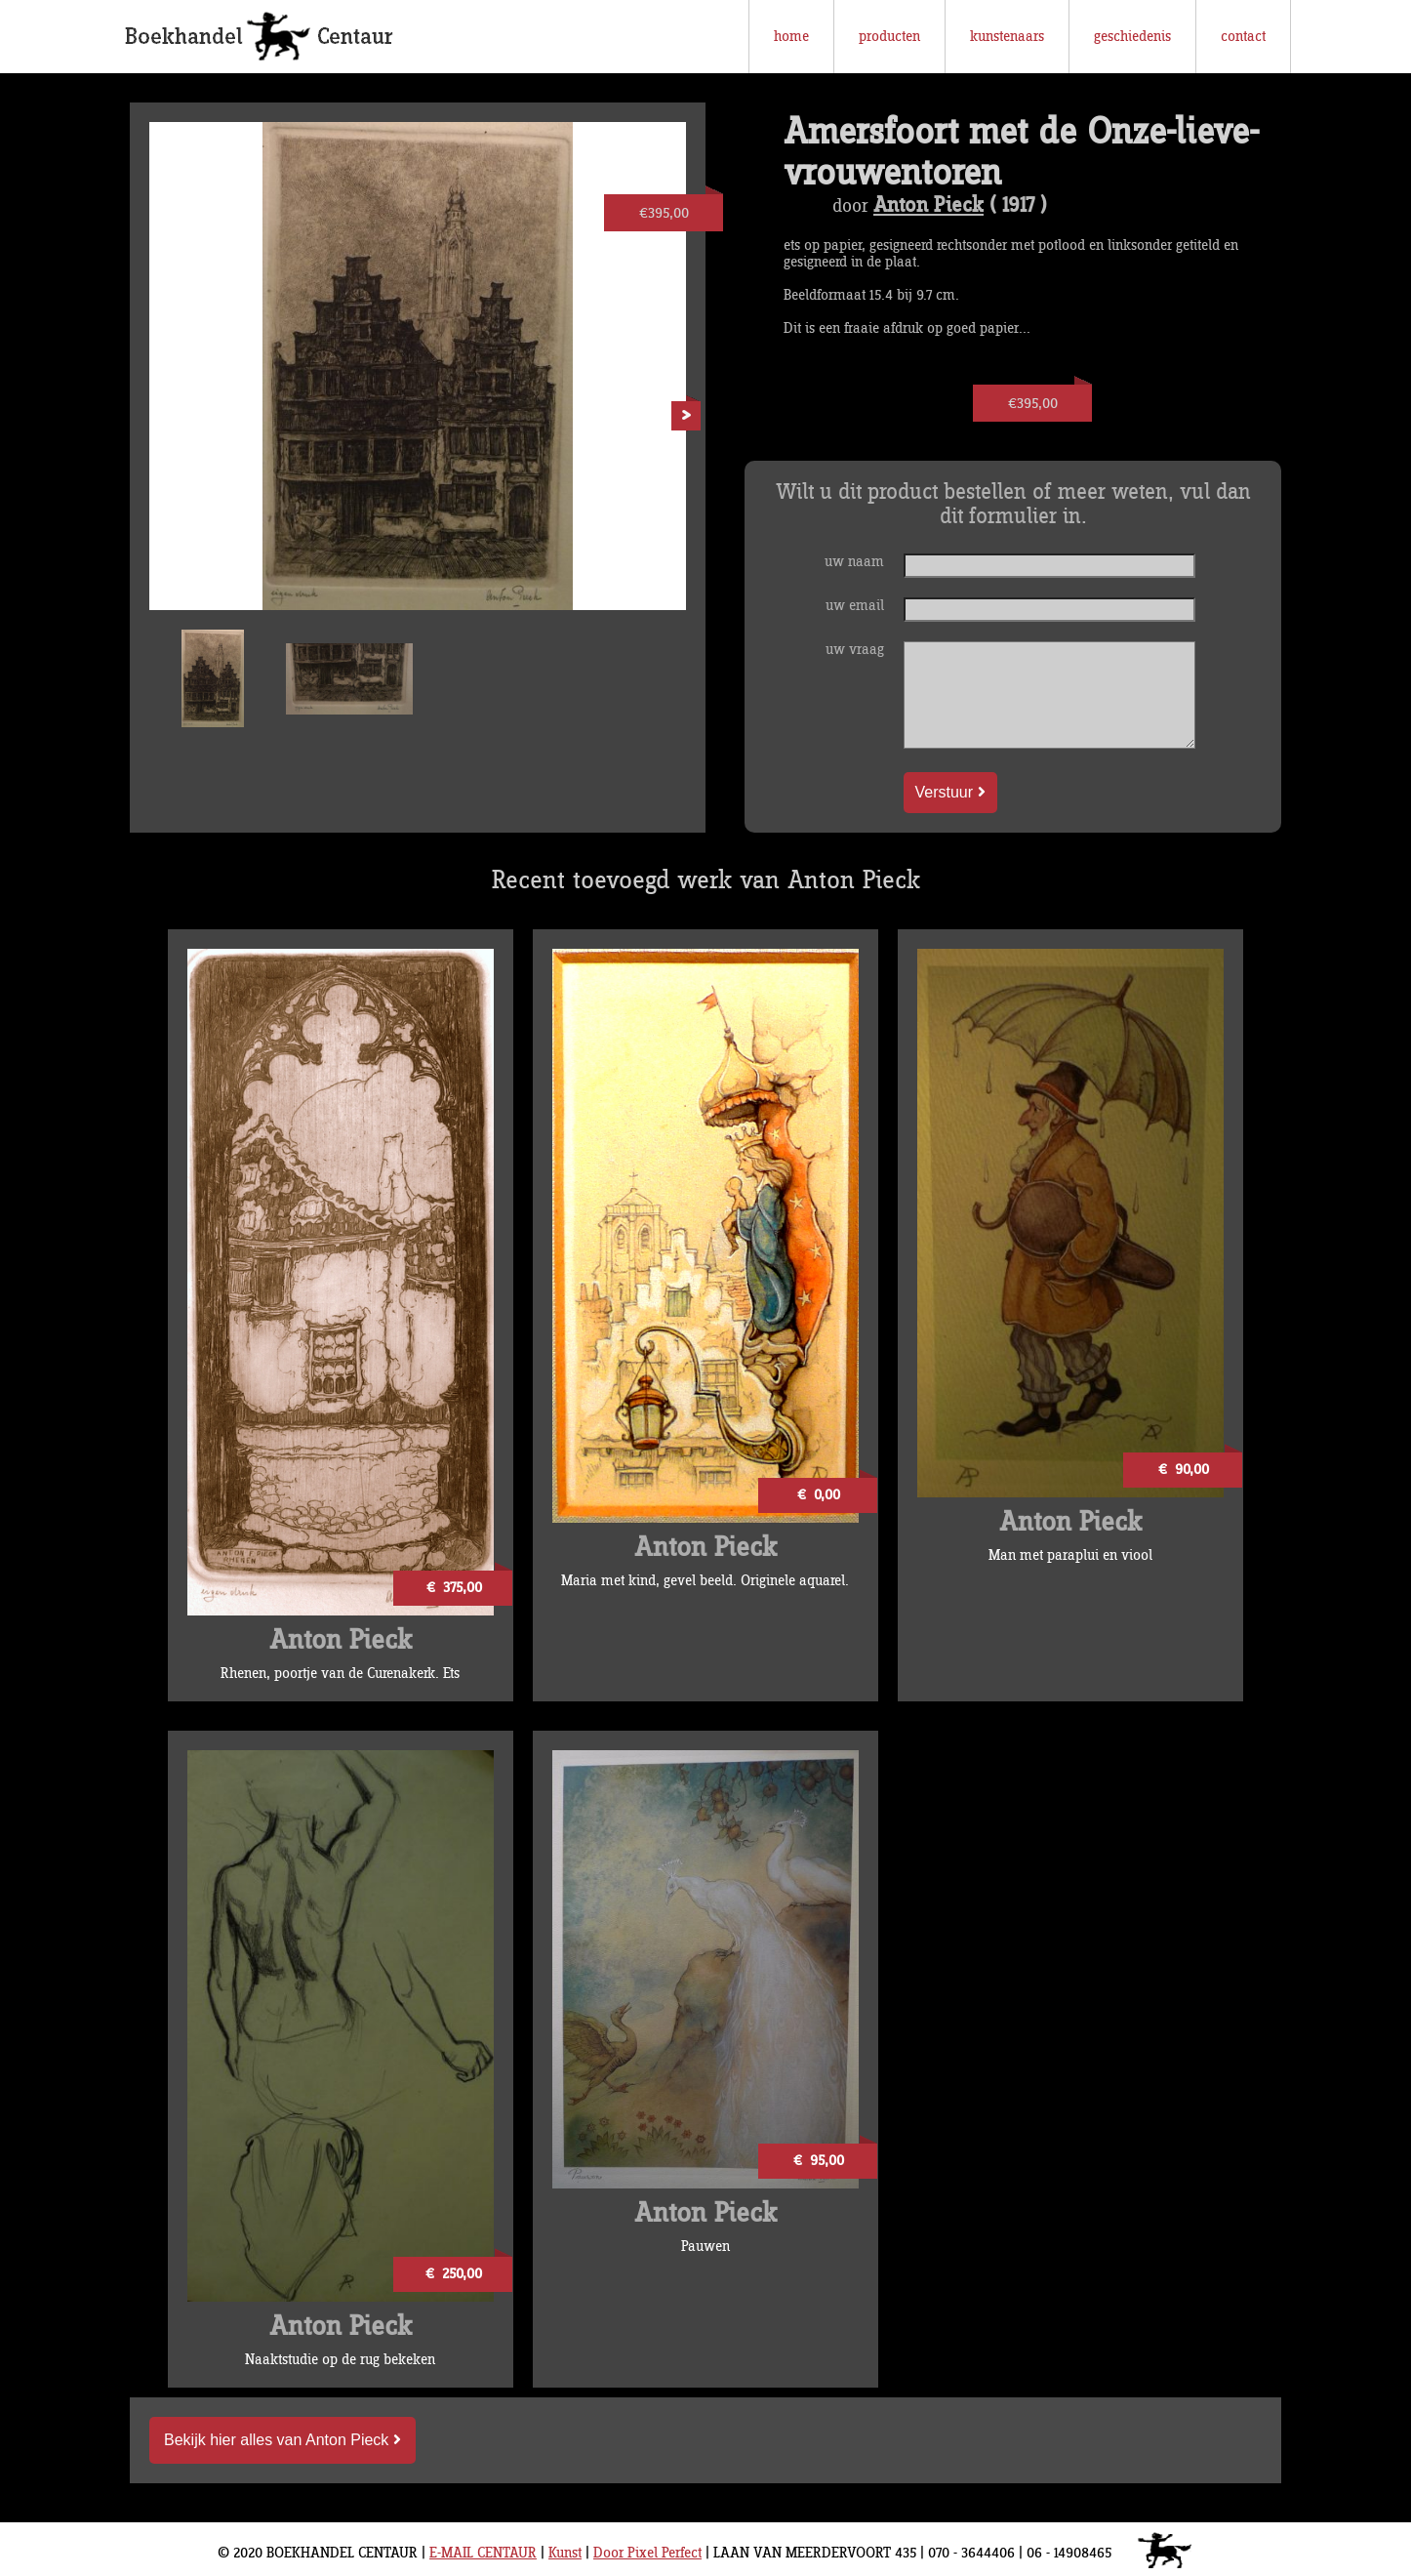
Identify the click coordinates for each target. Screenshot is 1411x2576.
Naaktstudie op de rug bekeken (340, 2359)
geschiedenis (1132, 36)
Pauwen (705, 2246)
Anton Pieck (928, 206)
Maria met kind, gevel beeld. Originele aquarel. (705, 1581)
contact (1243, 36)
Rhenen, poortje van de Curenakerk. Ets (340, 1673)
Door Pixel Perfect (647, 2553)
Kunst (565, 2553)
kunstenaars (1007, 36)
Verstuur (950, 792)
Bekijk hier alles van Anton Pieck (282, 2440)
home (791, 36)
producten (889, 36)
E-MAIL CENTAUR (483, 2553)
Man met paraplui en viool (1070, 1555)
